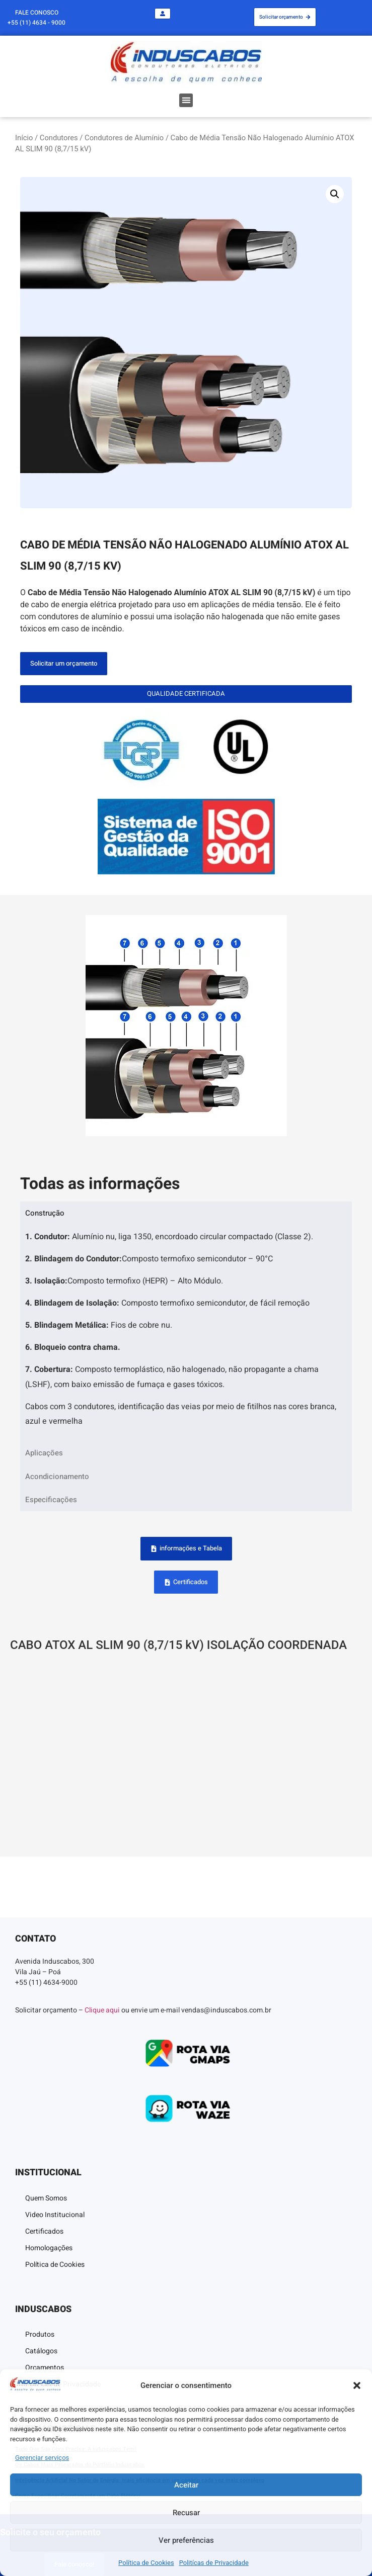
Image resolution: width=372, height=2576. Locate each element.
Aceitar (186, 2485)
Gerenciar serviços (42, 2457)
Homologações (48, 2248)
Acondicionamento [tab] (57, 1476)
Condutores (59, 137)
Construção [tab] (44, 1213)
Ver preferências (186, 2540)
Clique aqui (102, 2010)
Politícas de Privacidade (214, 2562)
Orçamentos (44, 2367)
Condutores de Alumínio (124, 137)
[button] (357, 2385)
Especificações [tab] (51, 1499)
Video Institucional (55, 2215)
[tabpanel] (186, 1333)
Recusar (186, 2512)
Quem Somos (46, 2198)
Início (24, 137)
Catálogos (41, 2351)
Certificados (44, 2231)
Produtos (39, 2334)
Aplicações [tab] (44, 1452)
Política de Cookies (146, 2562)
